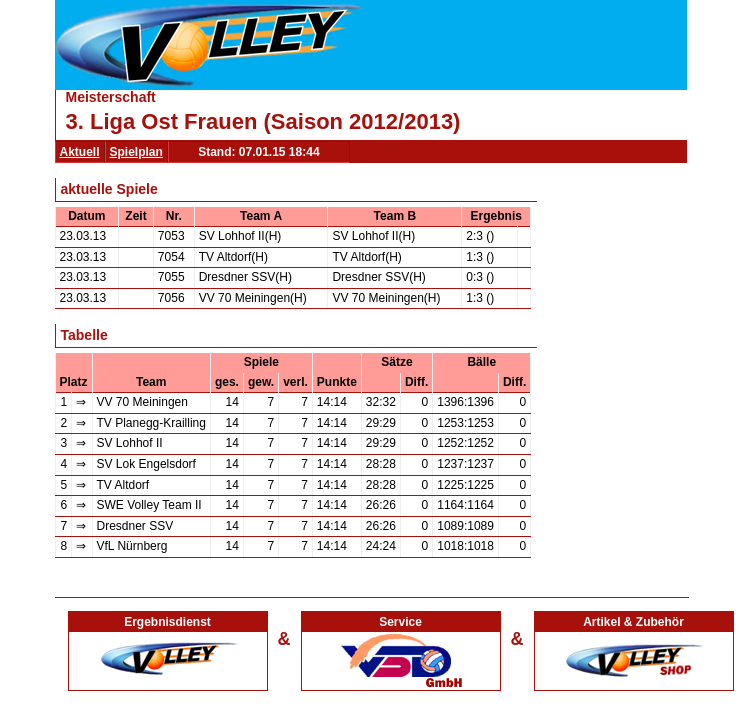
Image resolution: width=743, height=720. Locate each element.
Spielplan (136, 152)
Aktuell (80, 152)
